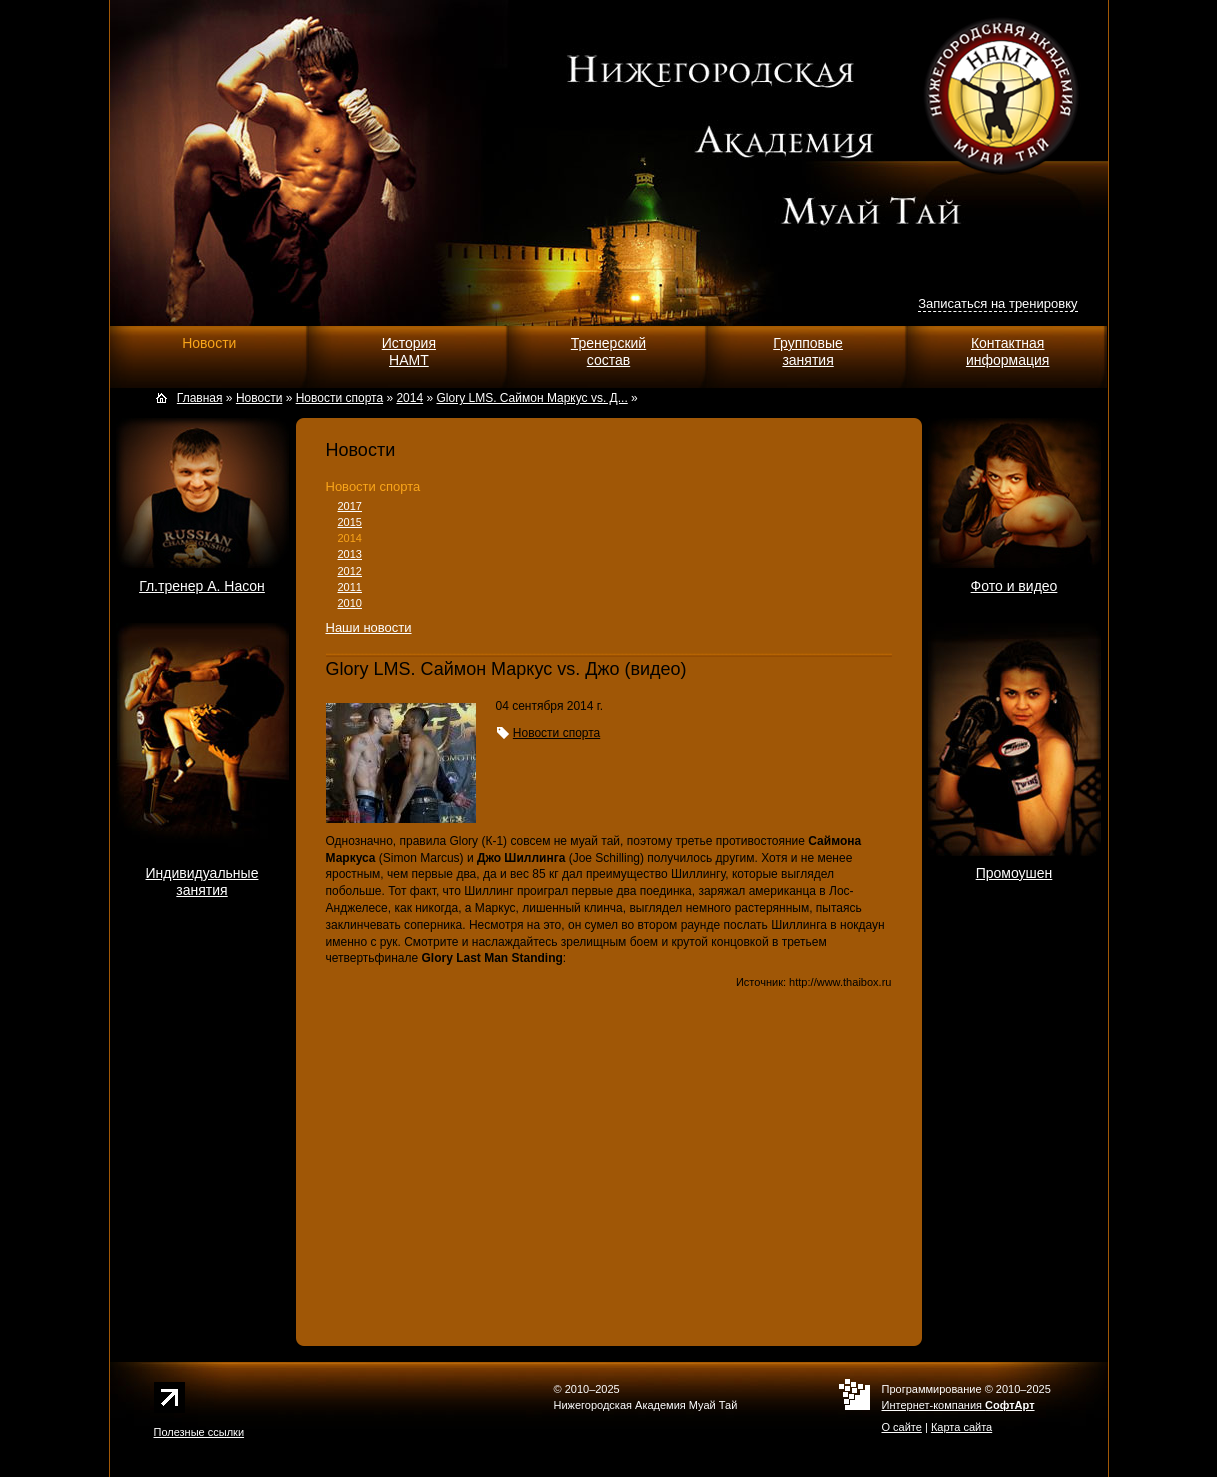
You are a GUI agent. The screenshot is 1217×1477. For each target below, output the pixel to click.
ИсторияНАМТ (409, 351)
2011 (350, 587)
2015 (350, 522)
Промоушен (1014, 873)
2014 (350, 538)
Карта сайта (961, 1427)
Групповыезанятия (808, 351)
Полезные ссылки (199, 1432)
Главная (200, 398)
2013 (350, 554)
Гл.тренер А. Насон (202, 586)
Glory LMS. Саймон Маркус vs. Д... (531, 398)
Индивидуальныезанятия (202, 881)
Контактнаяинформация (1007, 351)
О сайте (902, 1427)
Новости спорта (373, 486)
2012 (350, 571)
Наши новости (369, 627)
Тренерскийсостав (608, 351)
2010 (350, 603)
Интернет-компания (958, 1405)
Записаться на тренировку (997, 303)
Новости (209, 343)
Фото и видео (1014, 586)
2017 (350, 506)
